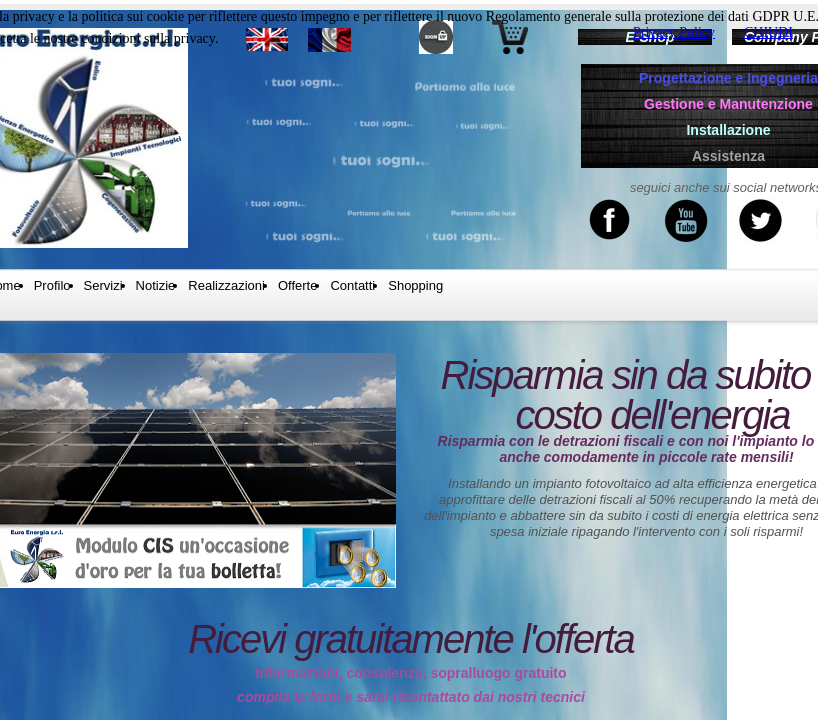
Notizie (156, 285)
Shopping (415, 285)
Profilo (52, 285)
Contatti (352, 285)
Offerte (298, 285)
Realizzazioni (226, 285)
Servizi (103, 285)
